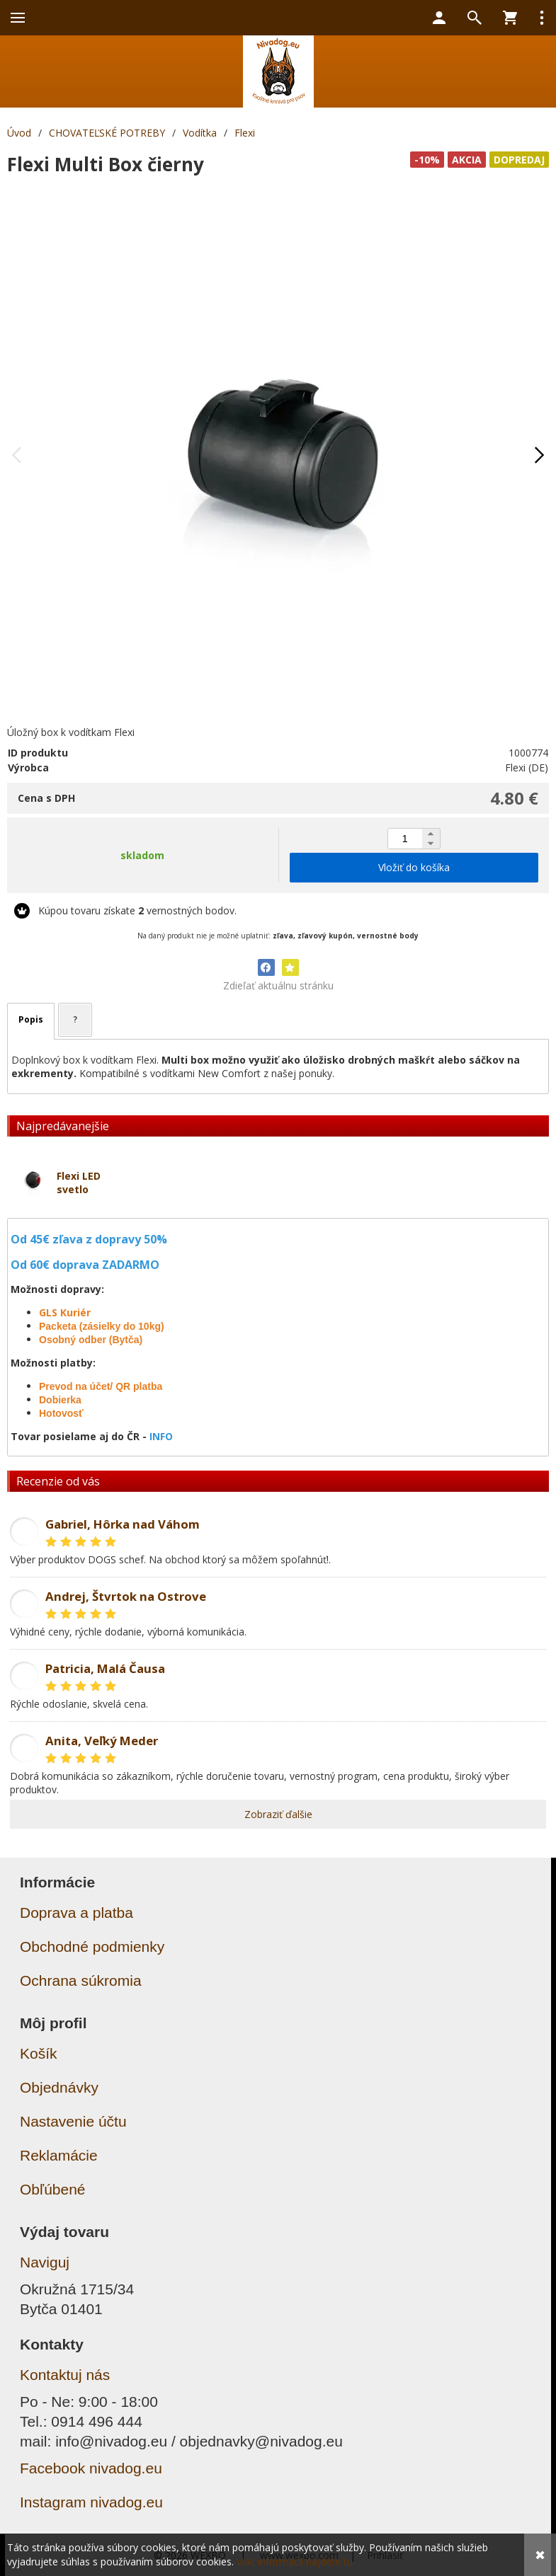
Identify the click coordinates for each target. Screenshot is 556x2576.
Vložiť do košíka (414, 867)
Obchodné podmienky (92, 1946)
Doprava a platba (76, 1912)
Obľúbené (53, 2189)
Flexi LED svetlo (79, 1182)
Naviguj (44, 2262)
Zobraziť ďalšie (278, 1814)
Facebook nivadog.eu (91, 2468)
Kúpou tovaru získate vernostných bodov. (137, 910)
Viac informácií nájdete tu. (296, 2561)
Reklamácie (59, 2155)
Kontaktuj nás (65, 2375)
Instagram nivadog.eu (91, 2502)
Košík (38, 2053)
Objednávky (59, 2087)
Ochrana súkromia (81, 1980)
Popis (30, 1019)
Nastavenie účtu (73, 2121)
